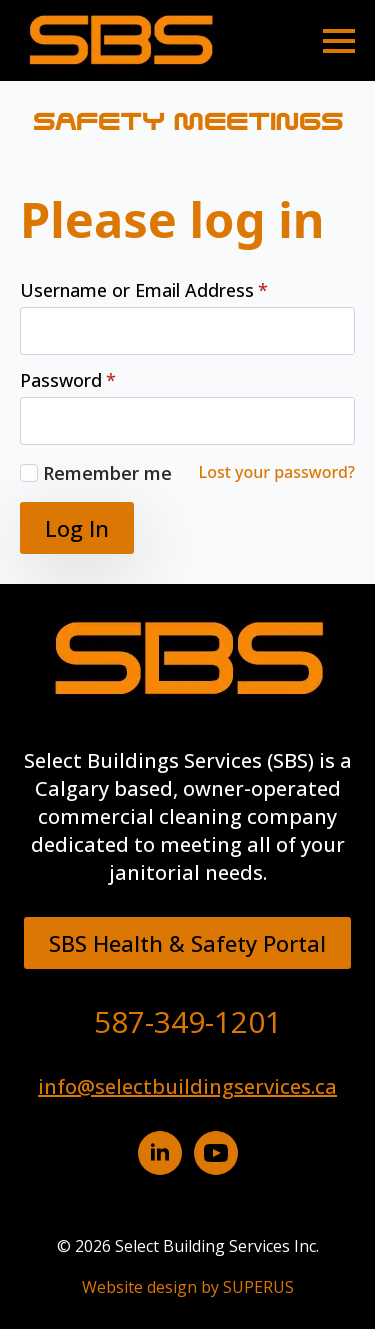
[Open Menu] (339, 41)
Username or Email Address (144, 290)
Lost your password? (277, 472)
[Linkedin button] (160, 1153)
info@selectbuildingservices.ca (187, 1086)
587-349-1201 (188, 1021)
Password (68, 380)
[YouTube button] (216, 1153)
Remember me (107, 473)
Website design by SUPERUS (188, 1287)
